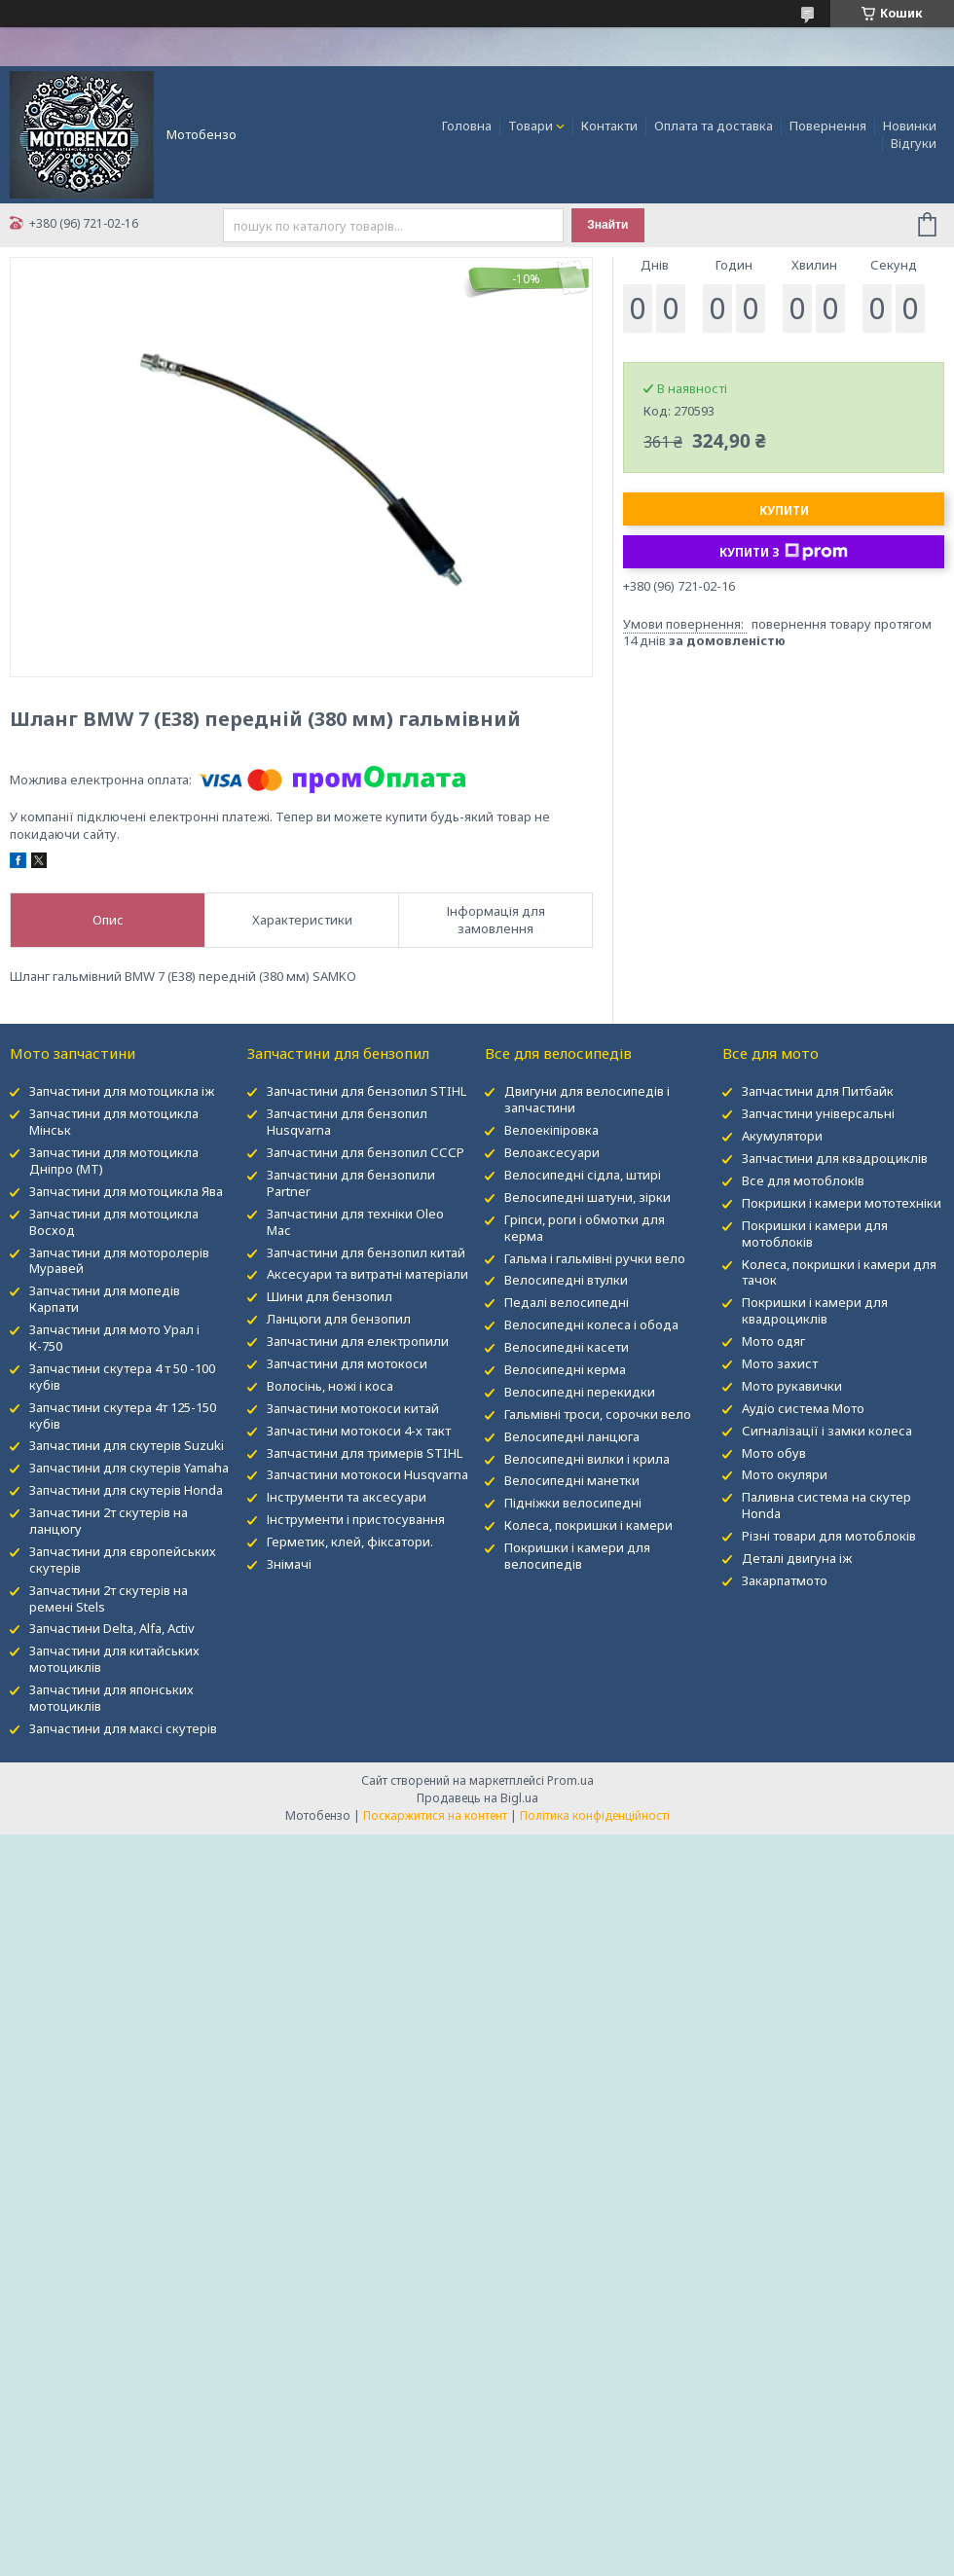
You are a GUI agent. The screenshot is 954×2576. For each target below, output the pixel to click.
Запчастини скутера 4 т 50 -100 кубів (122, 1377)
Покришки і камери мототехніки (841, 1203)
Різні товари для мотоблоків (829, 1535)
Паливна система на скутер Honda (826, 1505)
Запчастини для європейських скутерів (122, 1559)
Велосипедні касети (566, 1347)
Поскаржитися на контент (435, 1815)
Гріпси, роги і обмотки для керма (584, 1228)
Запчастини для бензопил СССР (365, 1152)
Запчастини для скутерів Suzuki (126, 1445)
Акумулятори (782, 1135)
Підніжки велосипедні (573, 1502)
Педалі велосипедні (566, 1302)
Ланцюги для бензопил (339, 1318)
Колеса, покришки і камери (588, 1525)
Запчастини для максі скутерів (123, 1728)
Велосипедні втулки (566, 1279)
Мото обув (774, 1453)
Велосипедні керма (565, 1369)
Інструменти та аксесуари (346, 1497)
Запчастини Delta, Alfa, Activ (112, 1628)
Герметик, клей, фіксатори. (350, 1541)
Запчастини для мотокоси (347, 1363)
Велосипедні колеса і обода (591, 1324)
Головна (467, 125)
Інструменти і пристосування (356, 1519)
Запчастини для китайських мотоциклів (114, 1659)
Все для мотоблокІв (803, 1180)
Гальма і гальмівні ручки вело (594, 1258)
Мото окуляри (784, 1474)
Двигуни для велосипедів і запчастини (587, 1099)
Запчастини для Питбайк (818, 1091)
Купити (784, 510)
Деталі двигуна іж (797, 1558)
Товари (530, 125)
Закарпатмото (784, 1580)
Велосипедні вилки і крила (587, 1459)
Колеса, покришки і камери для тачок (839, 1272)
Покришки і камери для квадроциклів (815, 1310)
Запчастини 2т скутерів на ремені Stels (108, 1598)
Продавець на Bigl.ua (477, 1798)
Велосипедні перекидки (579, 1391)
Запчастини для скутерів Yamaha (129, 1467)
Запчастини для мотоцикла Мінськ (114, 1122)
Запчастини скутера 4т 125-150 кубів (122, 1415)
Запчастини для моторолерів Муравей (119, 1261)
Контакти (609, 125)
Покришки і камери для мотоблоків (815, 1233)
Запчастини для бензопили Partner (351, 1183)
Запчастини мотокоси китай (353, 1408)
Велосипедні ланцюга (572, 1436)
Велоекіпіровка (551, 1130)
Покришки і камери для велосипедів (577, 1556)
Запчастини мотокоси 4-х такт (359, 1430)
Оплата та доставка (713, 125)
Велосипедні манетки (572, 1480)
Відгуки (913, 143)
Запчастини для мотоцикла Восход (114, 1222)
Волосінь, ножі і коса (330, 1386)
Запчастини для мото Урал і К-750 (114, 1338)
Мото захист (780, 1363)
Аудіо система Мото (803, 1408)
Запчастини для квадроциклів (835, 1158)
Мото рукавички (792, 1386)
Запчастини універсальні (818, 1113)
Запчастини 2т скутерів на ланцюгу (108, 1521)
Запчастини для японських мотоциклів (111, 1698)
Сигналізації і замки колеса (827, 1430)
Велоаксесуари (552, 1152)
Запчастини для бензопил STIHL (366, 1091)
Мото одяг (773, 1341)
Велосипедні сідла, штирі (582, 1174)
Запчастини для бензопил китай (366, 1252)
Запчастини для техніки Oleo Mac (355, 1222)
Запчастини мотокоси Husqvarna (367, 1474)
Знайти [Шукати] (607, 225)
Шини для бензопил (329, 1296)
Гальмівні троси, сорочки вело (597, 1414)
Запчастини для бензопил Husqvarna (347, 1122)
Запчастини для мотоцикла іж (121, 1091)
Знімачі (289, 1564)
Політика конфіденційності (595, 1815)
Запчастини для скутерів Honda (126, 1490)
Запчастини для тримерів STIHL (364, 1453)
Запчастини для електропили (358, 1341)
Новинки (909, 125)
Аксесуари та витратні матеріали (367, 1274)
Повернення (827, 125)
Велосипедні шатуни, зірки (587, 1197)
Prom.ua (570, 1780)
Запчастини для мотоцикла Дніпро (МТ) (114, 1160)
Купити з (783, 552)
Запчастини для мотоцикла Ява (126, 1191)
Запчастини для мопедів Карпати (104, 1299)
